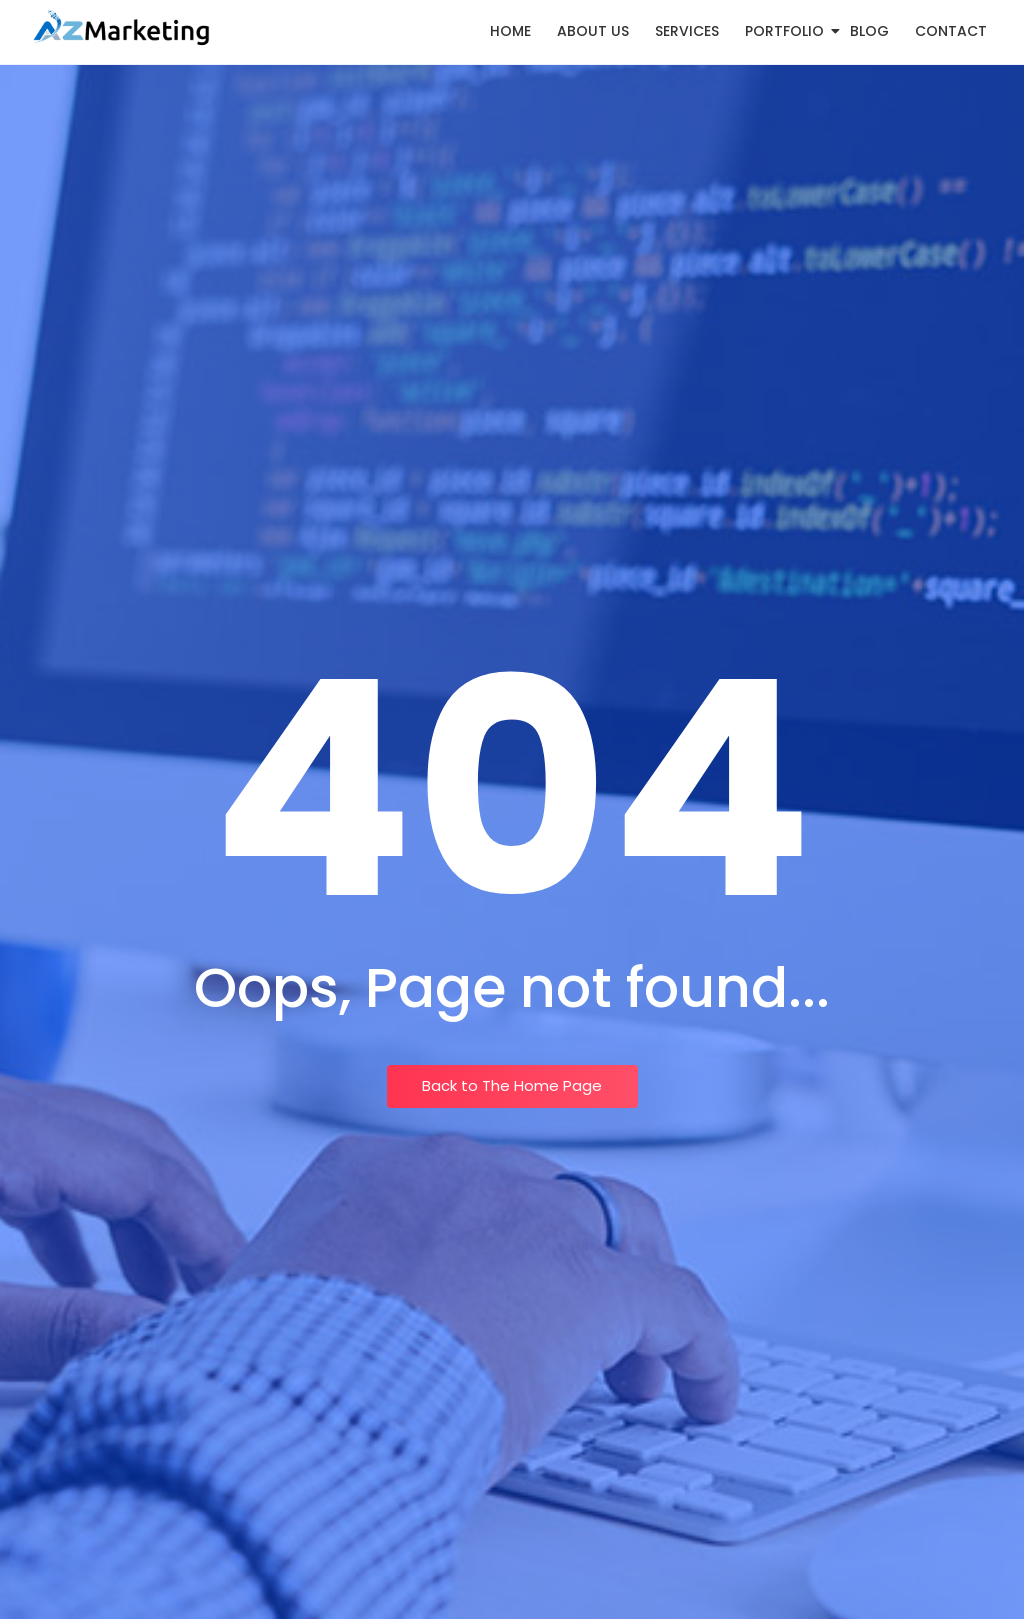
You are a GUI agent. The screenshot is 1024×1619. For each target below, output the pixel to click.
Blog (869, 31)
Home (510, 31)
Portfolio (788, 31)
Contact (951, 31)
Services (687, 31)
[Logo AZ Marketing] (120, 28)
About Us (593, 31)
